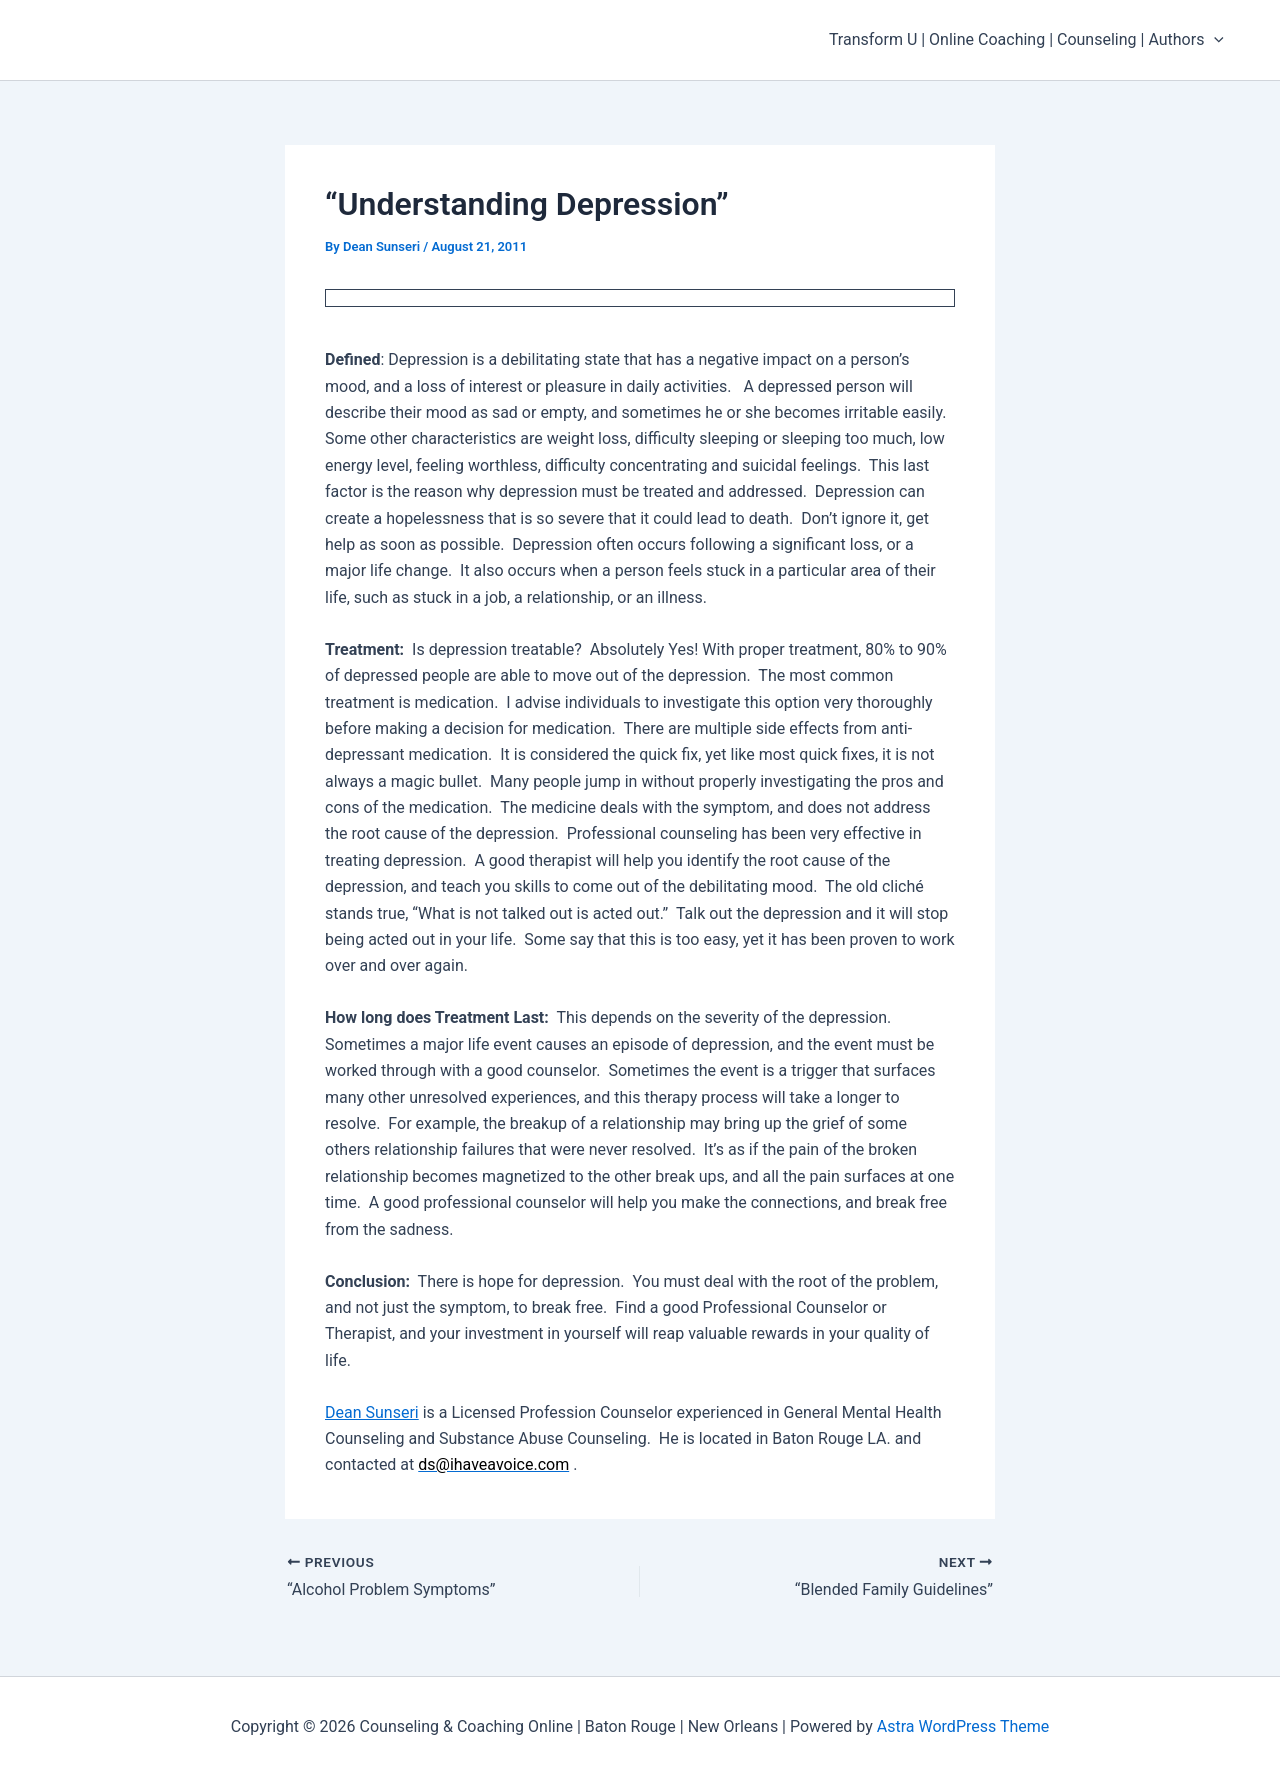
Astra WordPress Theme (963, 1726)
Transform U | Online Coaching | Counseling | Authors (1026, 40)
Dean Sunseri (372, 1412)
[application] (1214, 40)
